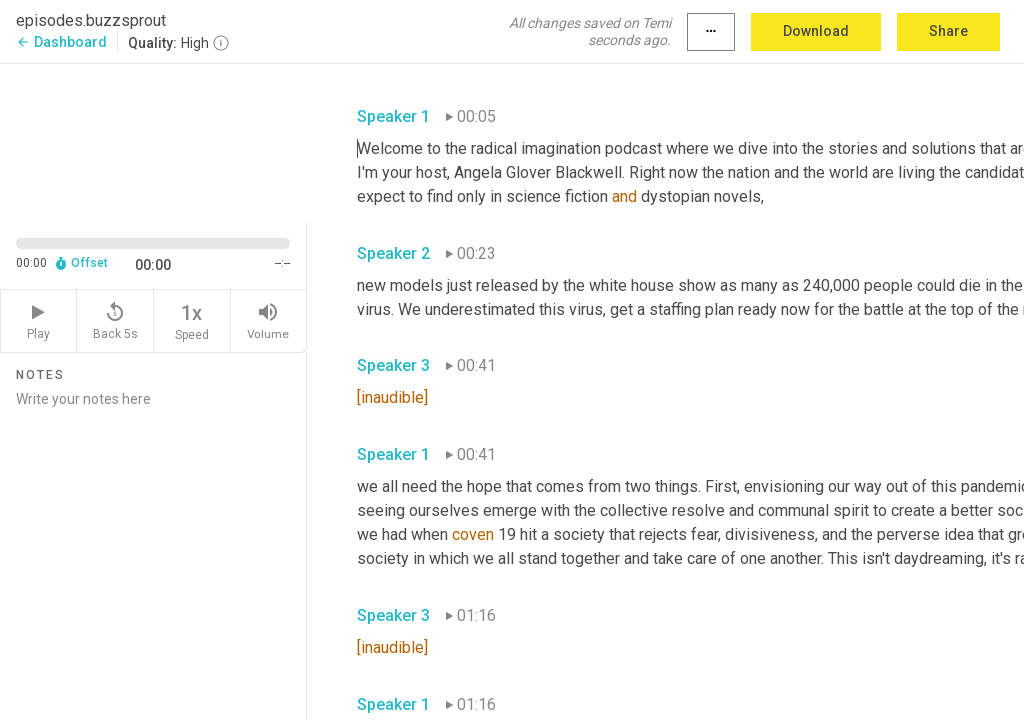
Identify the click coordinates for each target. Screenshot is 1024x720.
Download (816, 31)
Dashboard (61, 42)
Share (948, 31)
